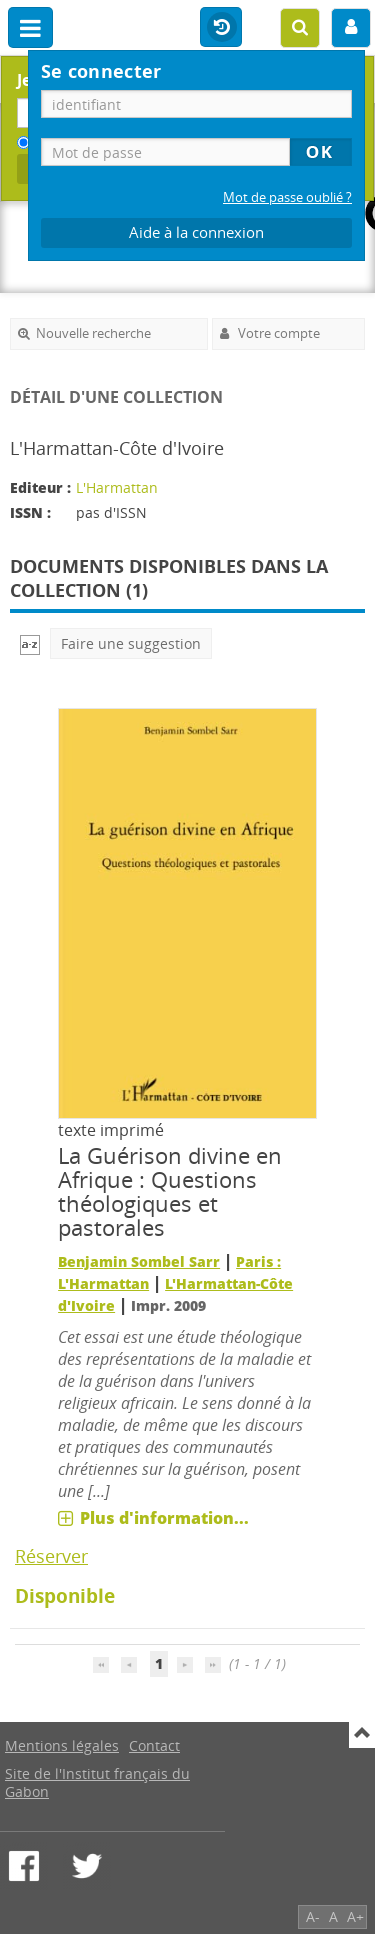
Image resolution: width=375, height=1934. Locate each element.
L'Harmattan (117, 487)
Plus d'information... (164, 1518)
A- (313, 1916)
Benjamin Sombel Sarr (139, 1261)
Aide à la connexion (196, 232)
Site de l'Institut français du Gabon (97, 1782)
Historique (221, 28)
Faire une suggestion (131, 643)
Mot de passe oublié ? (287, 197)
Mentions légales (62, 1745)
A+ (355, 1916)
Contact (154, 1745)
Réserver (51, 1556)
